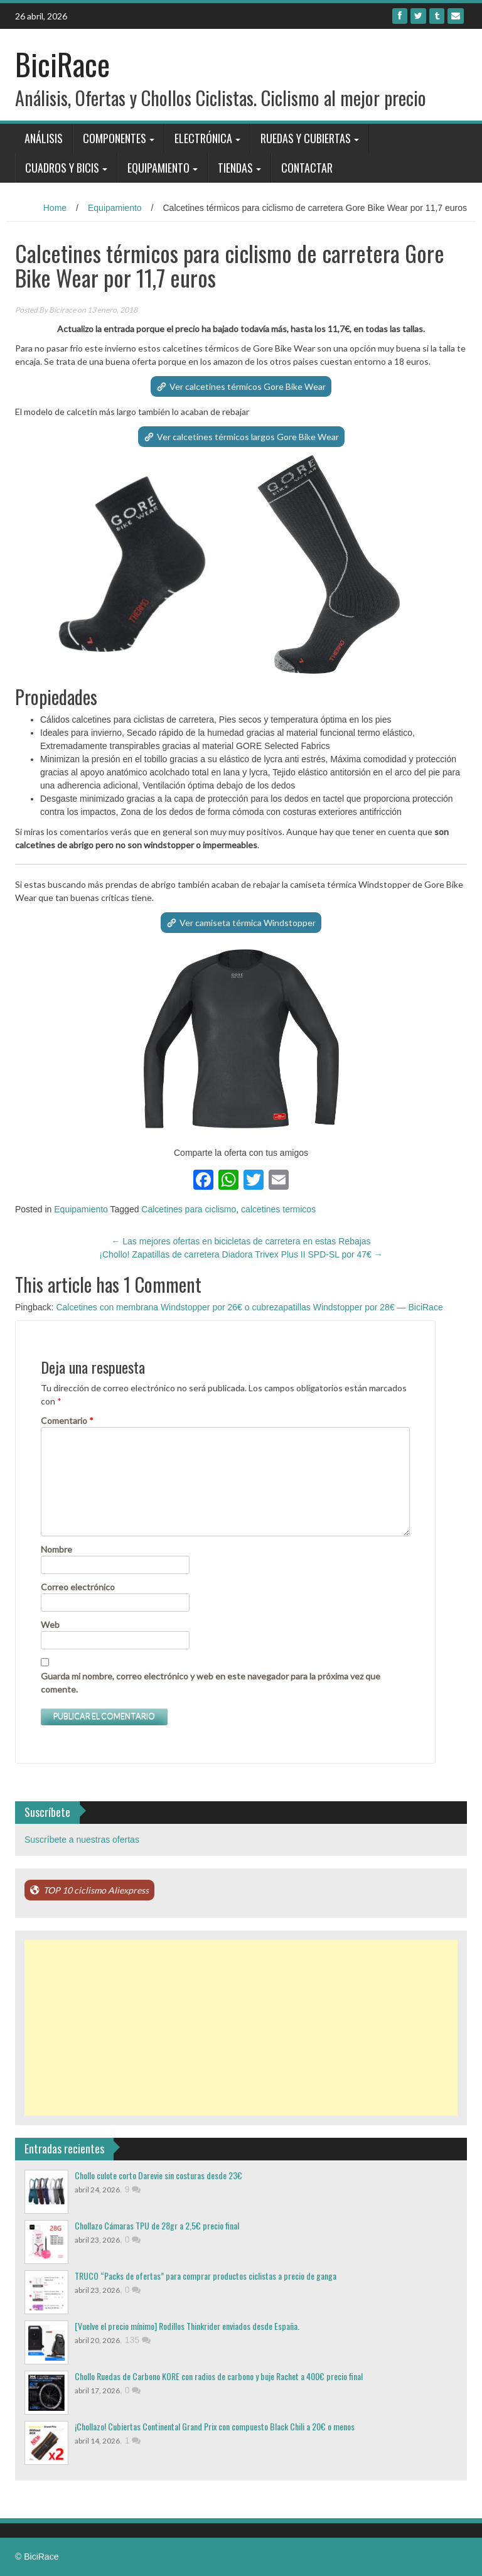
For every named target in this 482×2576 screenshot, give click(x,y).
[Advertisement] (241, 2028)
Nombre (56, 1549)
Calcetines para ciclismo (188, 1209)
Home (55, 208)
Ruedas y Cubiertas (305, 138)
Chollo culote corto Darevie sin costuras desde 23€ (158, 2175)
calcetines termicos (278, 1209)
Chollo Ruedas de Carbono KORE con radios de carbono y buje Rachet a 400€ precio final (219, 2376)
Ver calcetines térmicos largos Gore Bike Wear (248, 436)
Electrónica (203, 138)
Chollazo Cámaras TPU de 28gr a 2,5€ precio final (157, 2225)
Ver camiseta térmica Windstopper (247, 922)
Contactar (307, 167)
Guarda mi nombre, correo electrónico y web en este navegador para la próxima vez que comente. (210, 1683)
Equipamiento (158, 167)
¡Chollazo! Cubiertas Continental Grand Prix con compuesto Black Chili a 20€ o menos (215, 2426)
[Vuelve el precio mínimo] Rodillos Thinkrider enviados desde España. (187, 2325)
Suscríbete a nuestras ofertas (81, 1840)
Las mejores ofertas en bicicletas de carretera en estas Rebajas (240, 1241)
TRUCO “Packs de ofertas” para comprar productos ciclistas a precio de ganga (205, 2275)
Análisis (43, 138)
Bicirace (62, 310)
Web (50, 1624)
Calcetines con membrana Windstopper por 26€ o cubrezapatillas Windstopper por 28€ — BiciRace (249, 1307)
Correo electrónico (78, 1587)
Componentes (114, 138)
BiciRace (62, 63)
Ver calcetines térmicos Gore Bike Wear (247, 386)
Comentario (67, 1420)
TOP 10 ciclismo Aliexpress (96, 1890)
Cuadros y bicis (62, 167)
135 (138, 2340)
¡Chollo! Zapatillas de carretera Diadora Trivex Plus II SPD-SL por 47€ (241, 1254)
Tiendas (235, 167)
